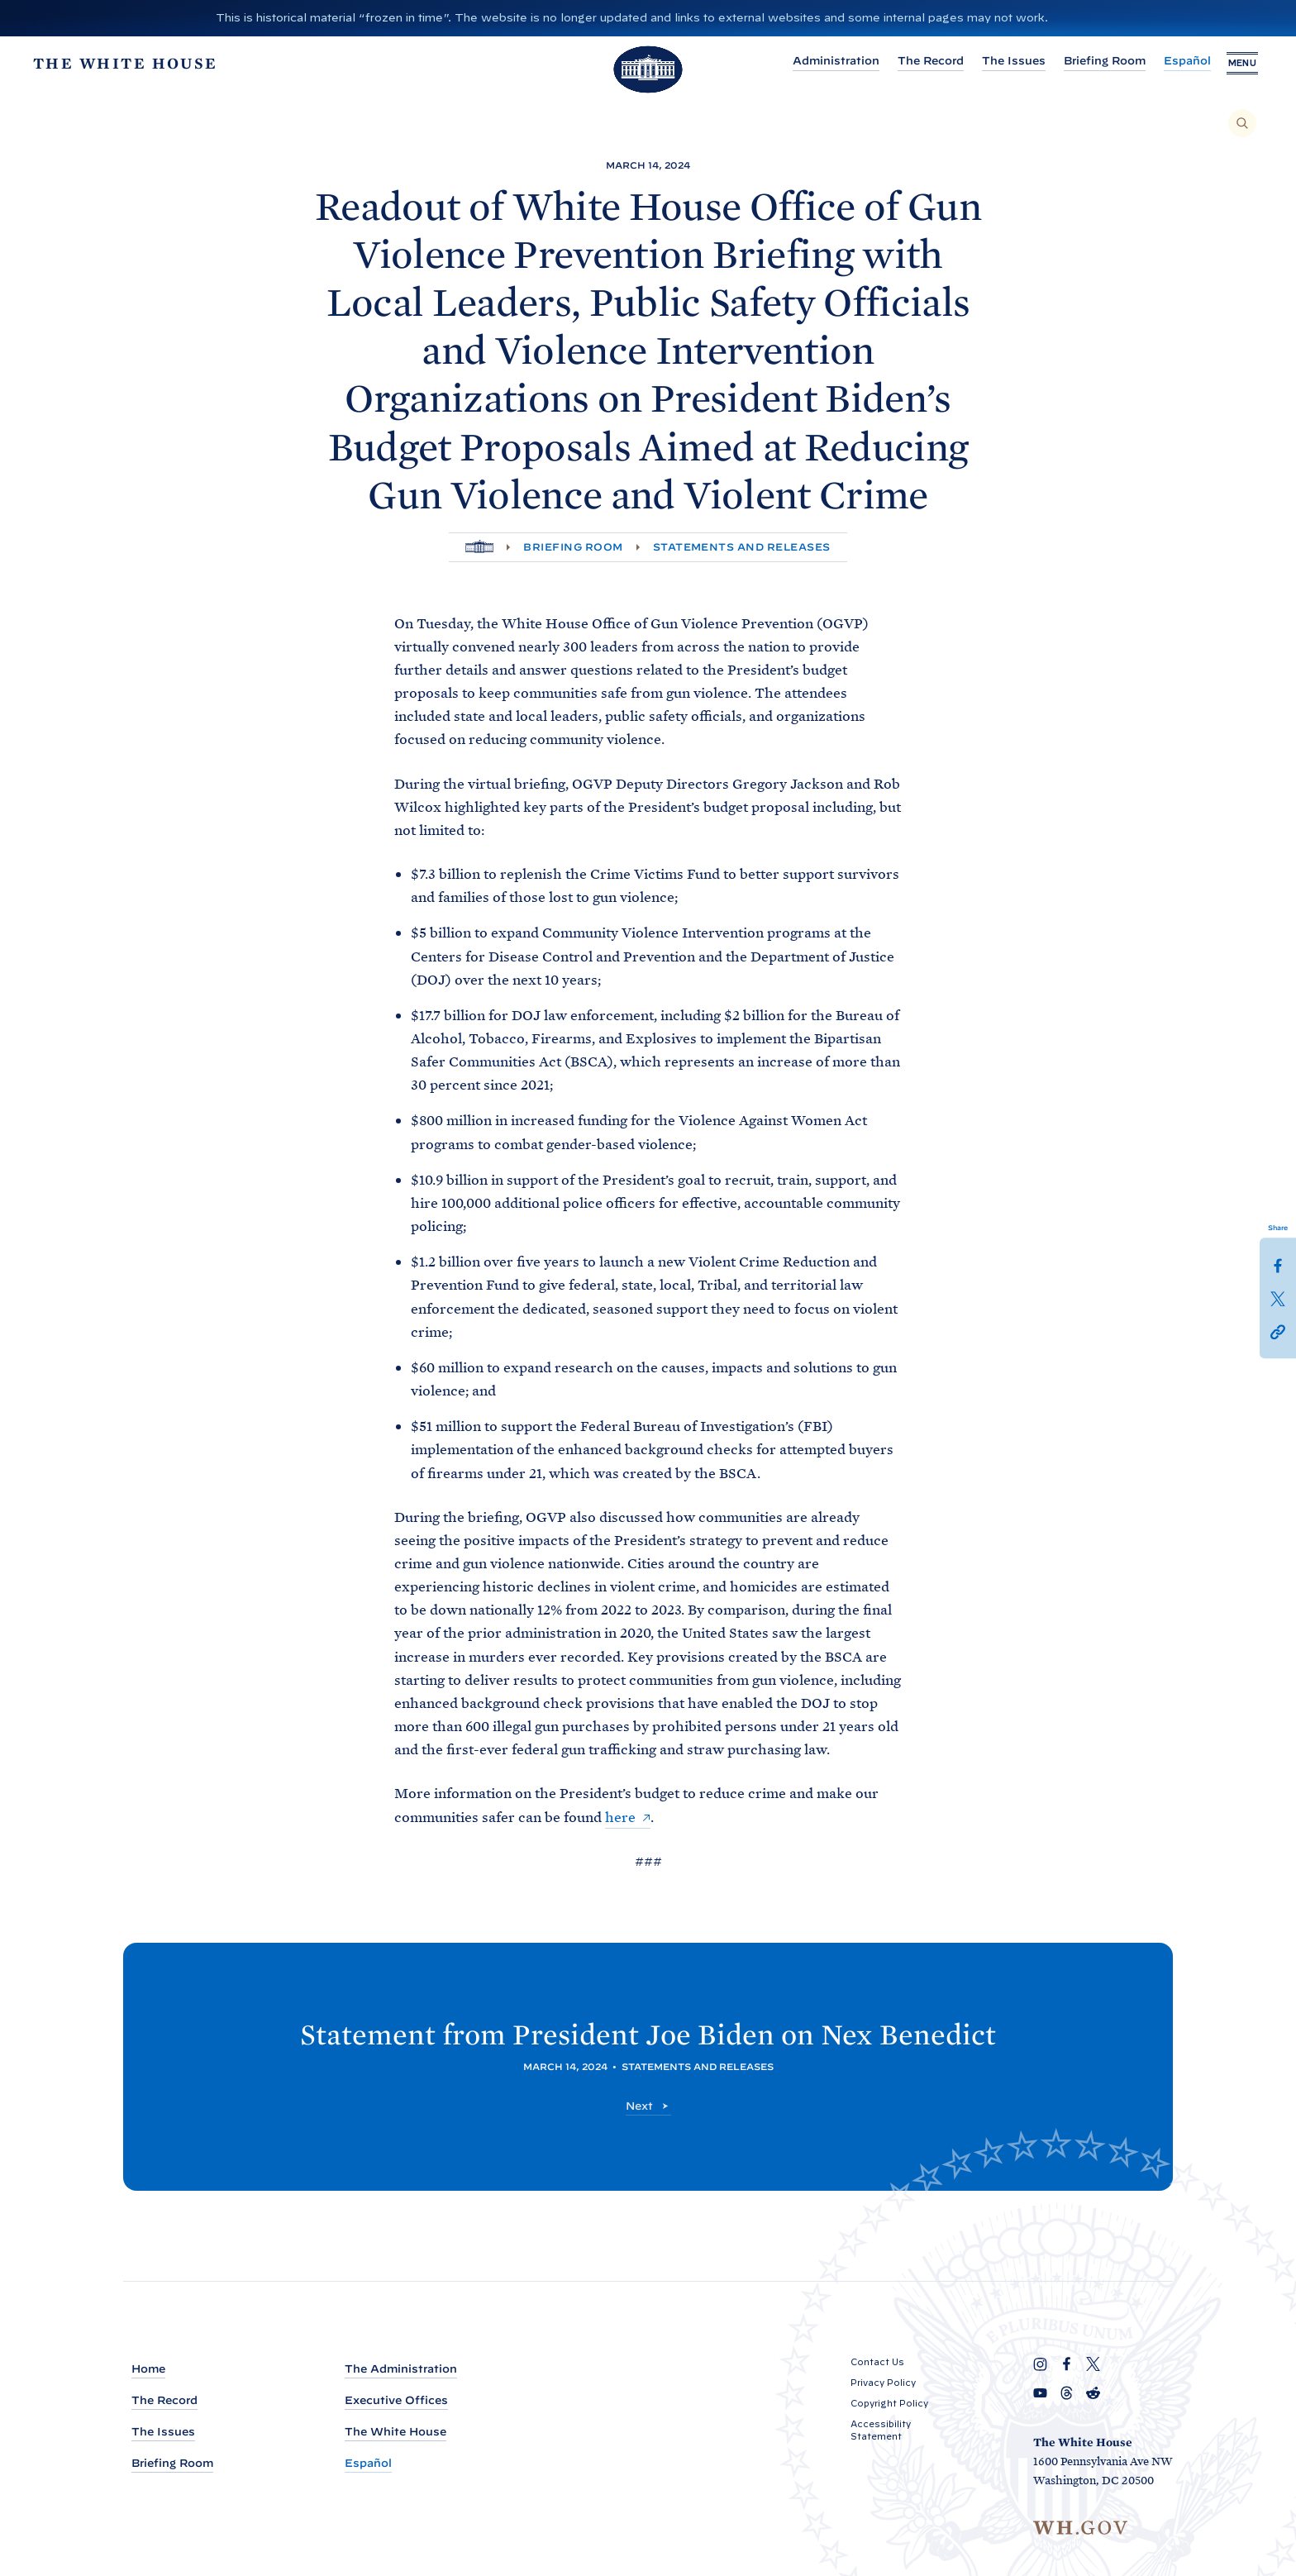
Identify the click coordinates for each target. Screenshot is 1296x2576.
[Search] (1242, 123)
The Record (905, 61)
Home (148, 2369)
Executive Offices (396, 2400)
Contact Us (877, 2362)
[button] (1278, 1331)
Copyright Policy (889, 2403)
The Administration (401, 2369)
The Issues (988, 61)
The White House (395, 2432)
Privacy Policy (883, 2383)
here (620, 1817)
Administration (810, 61)
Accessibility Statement (880, 2430)
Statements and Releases (742, 547)
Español (1161, 61)
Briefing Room (1079, 61)
